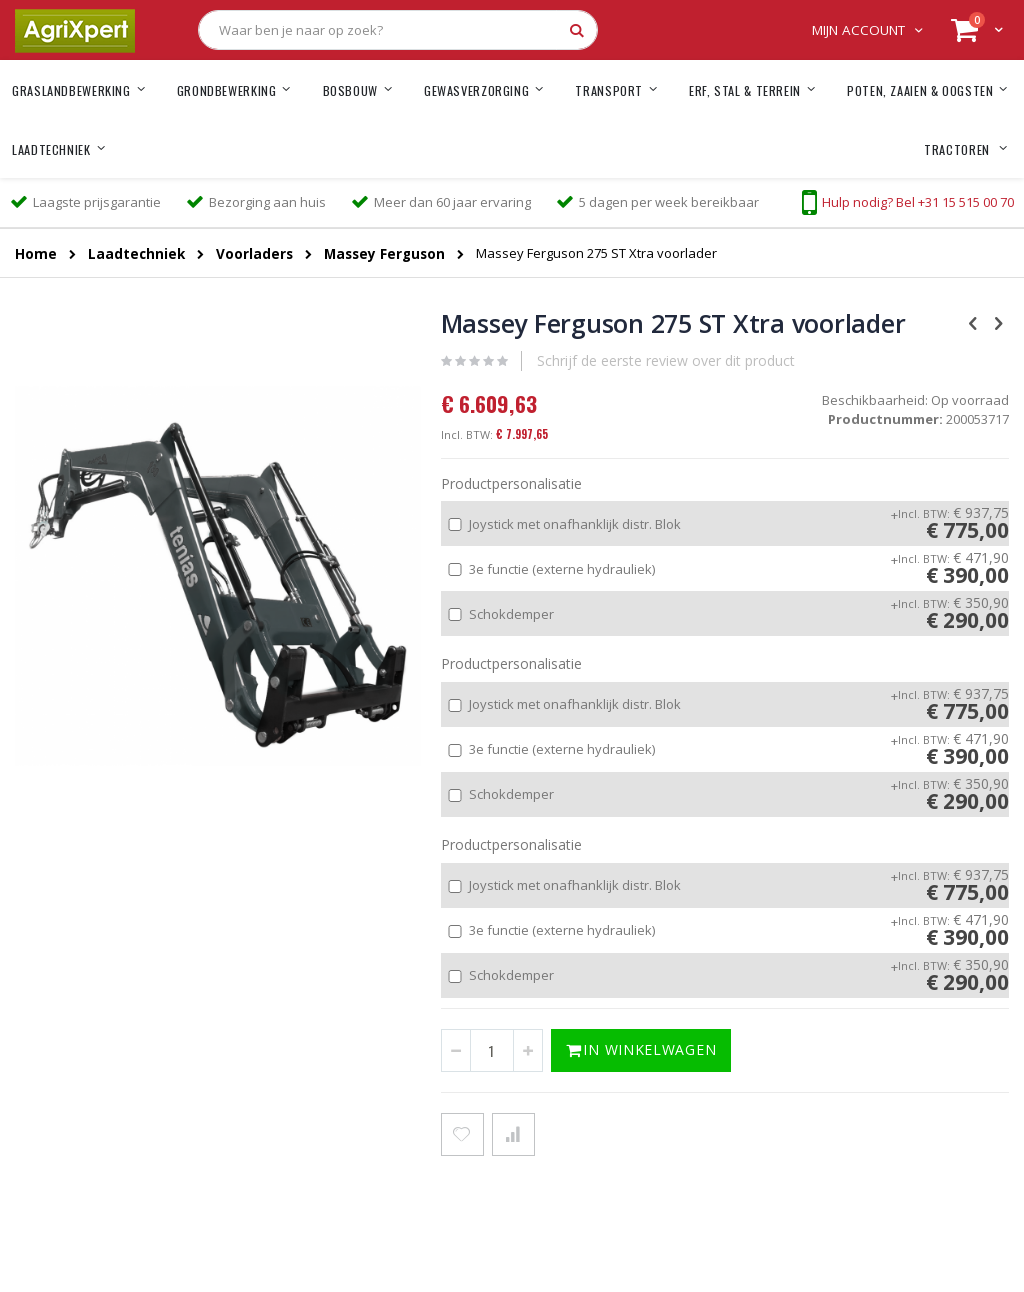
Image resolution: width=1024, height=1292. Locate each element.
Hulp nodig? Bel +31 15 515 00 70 (918, 202)
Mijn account (858, 30)
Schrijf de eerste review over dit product (666, 360)
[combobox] (398, 30)
